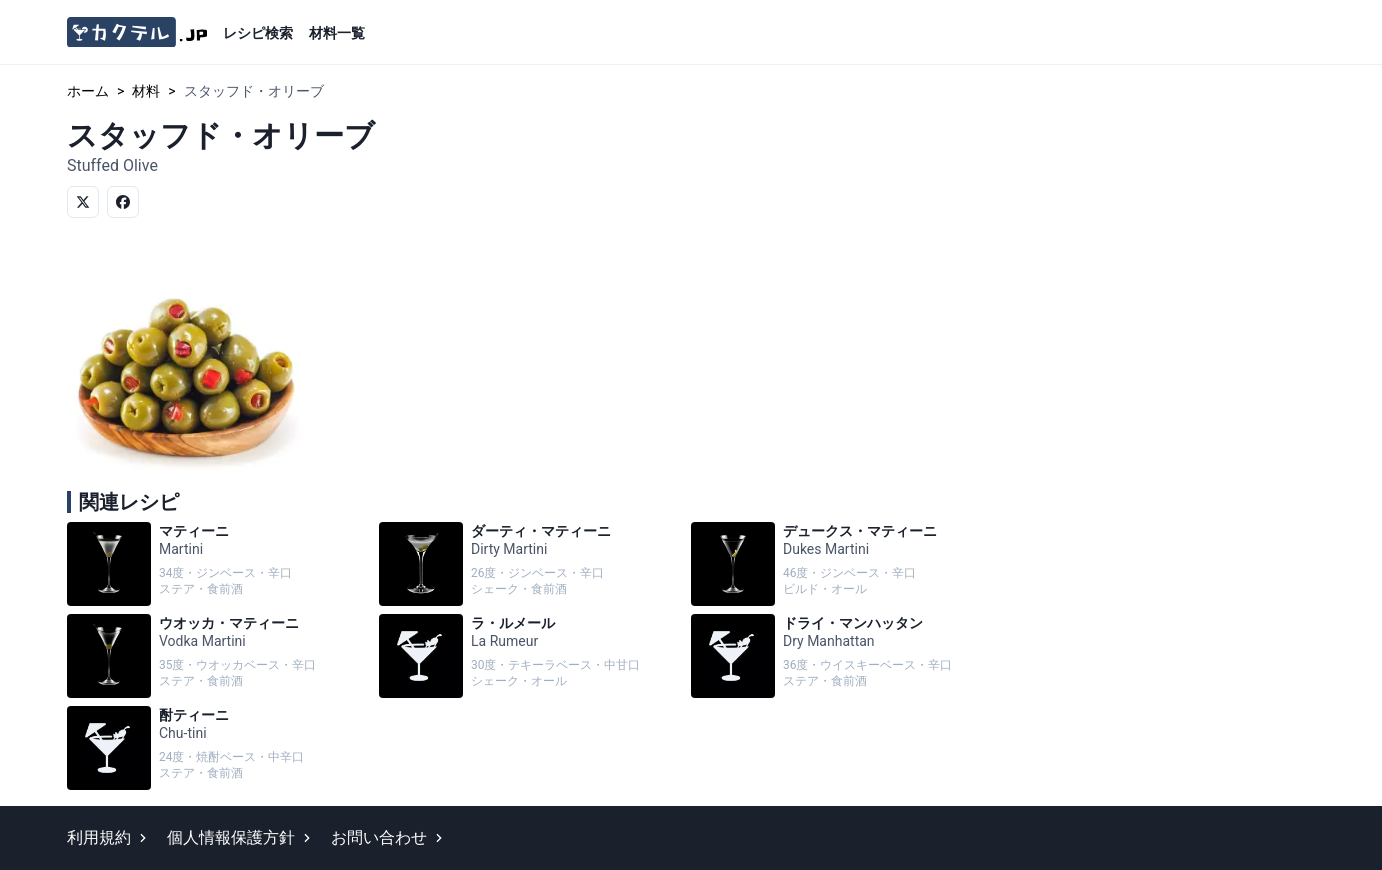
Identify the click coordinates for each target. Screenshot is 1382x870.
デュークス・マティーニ (843, 564)
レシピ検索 (258, 33)
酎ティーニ (219, 748)
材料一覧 (337, 33)
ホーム (88, 91)
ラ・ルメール (531, 656)
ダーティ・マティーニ (531, 564)
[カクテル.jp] (137, 32)
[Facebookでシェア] (123, 202)
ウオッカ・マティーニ (219, 656)
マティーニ (219, 564)
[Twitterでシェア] (83, 202)
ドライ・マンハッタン (843, 656)
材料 (146, 91)
